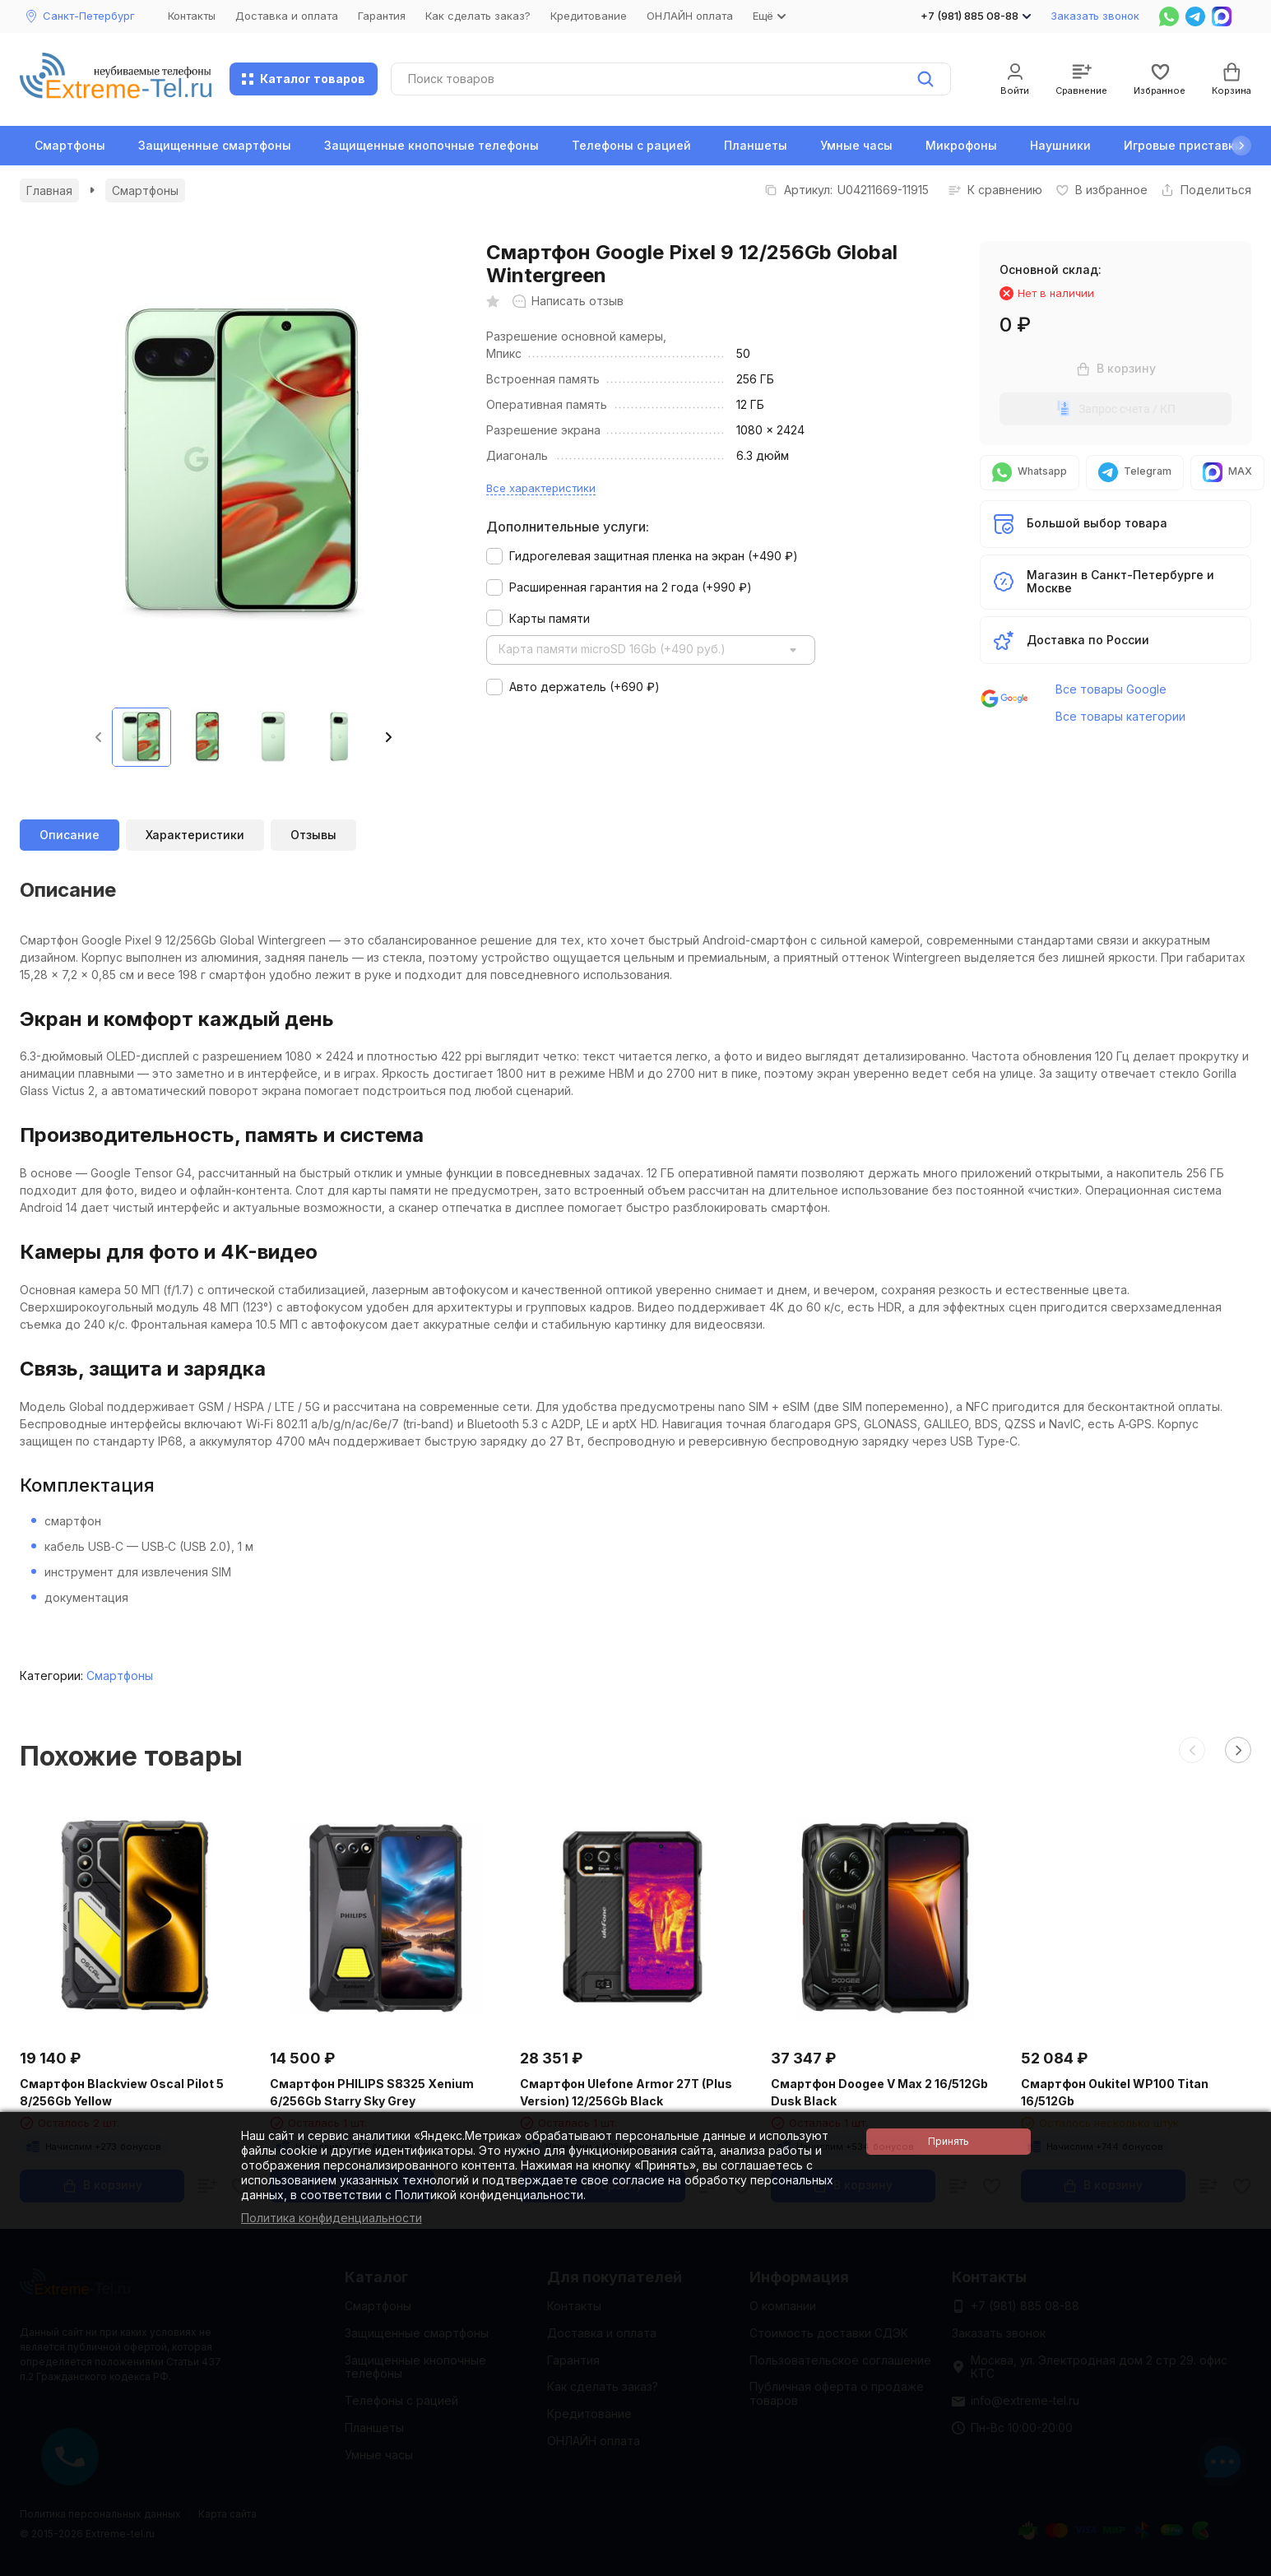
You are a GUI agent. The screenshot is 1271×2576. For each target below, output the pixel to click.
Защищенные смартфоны (214, 145)
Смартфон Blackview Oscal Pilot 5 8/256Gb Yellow (122, 2092)
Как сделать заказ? (478, 15)
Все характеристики (541, 487)
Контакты (192, 15)
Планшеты (755, 145)
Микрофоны (961, 145)
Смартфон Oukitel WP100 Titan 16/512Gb (1114, 2092)
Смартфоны (70, 145)
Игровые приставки (1183, 145)
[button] (1241, 145)
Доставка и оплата (286, 15)
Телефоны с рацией (631, 145)
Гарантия (382, 15)
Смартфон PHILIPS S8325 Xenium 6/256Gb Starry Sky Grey (372, 2092)
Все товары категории (1120, 716)
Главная (49, 190)
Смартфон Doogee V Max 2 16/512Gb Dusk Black (879, 2092)
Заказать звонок (1095, 15)
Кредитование (588, 15)
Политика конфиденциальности (331, 2218)
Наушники (1060, 145)
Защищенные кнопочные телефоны (431, 145)
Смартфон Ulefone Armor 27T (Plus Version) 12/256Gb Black (626, 2092)
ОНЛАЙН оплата (690, 15)
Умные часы (856, 145)
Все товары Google (1111, 689)
